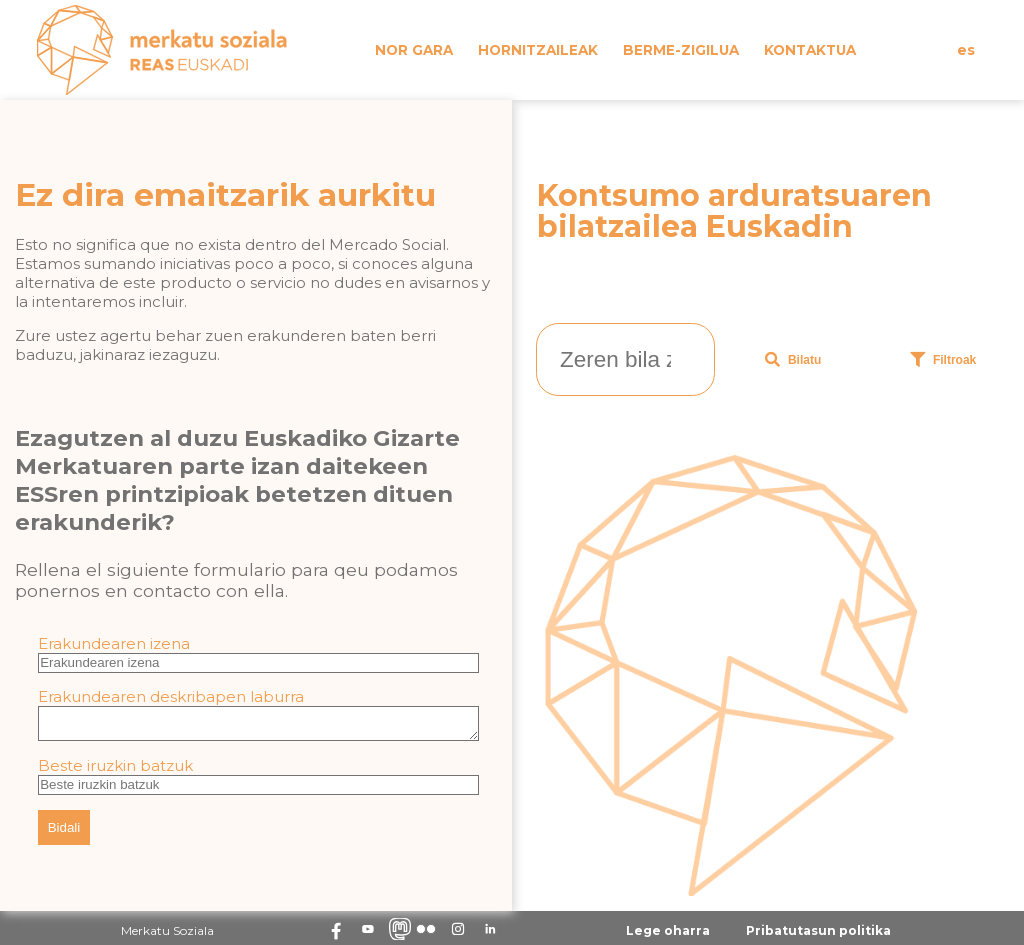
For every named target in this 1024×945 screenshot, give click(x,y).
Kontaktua (810, 50)
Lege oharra (668, 936)
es (966, 50)
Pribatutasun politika (818, 936)
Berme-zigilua (681, 50)
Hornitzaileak (538, 50)
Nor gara (414, 50)
